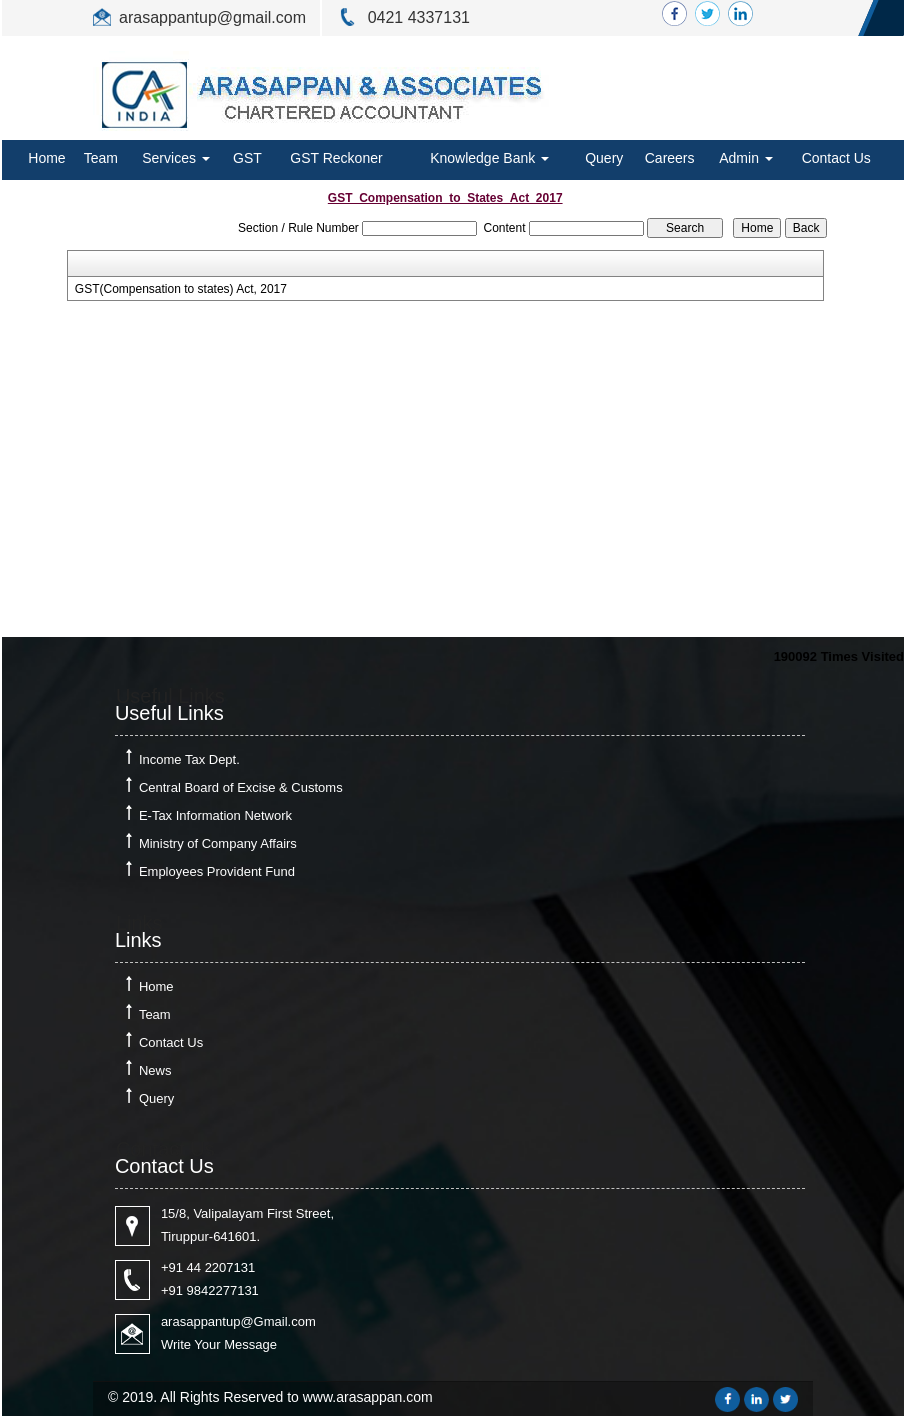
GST (247, 158)
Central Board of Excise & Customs (241, 787)
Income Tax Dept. (189, 759)
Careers (670, 158)
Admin (746, 158)
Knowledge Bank (489, 158)
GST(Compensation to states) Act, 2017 (181, 289)
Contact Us (836, 158)
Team (101, 158)
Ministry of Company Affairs (218, 843)
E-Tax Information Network (215, 815)
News (155, 1070)
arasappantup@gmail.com (212, 17)
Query (604, 158)
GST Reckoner (336, 158)
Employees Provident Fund (217, 871)
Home (46, 158)
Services (176, 158)
